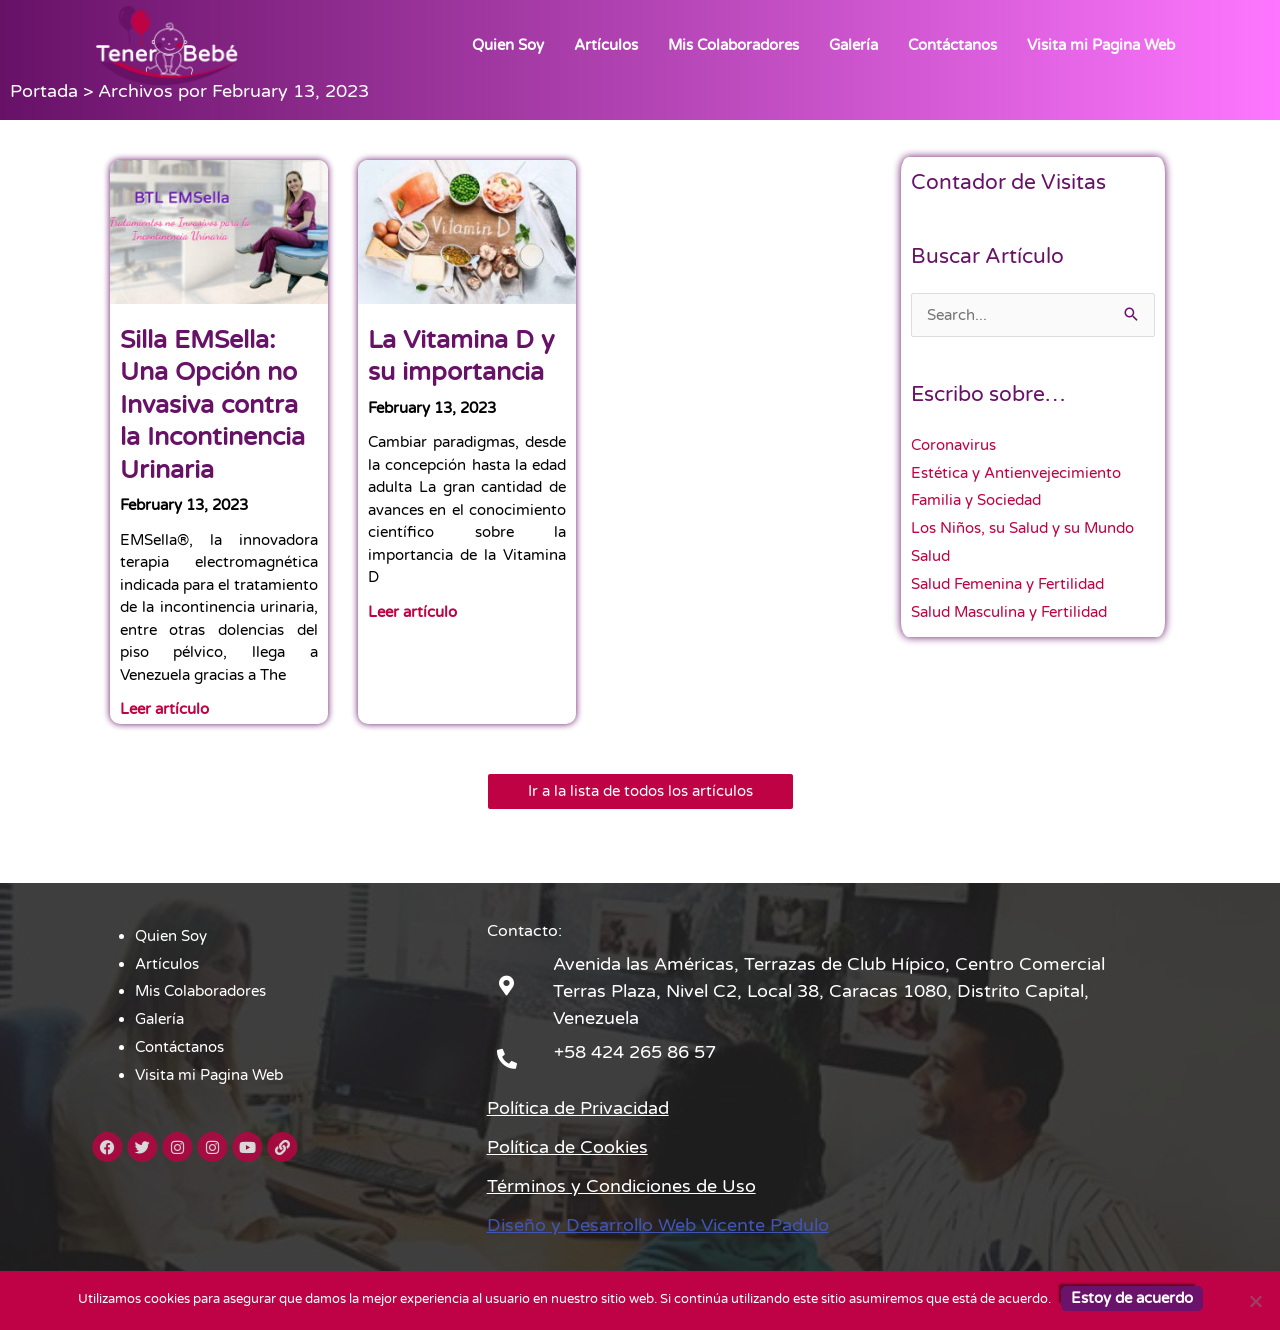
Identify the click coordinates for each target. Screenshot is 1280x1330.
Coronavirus (953, 445)
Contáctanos (952, 45)
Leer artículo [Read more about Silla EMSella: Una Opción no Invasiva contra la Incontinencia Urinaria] (164, 709)
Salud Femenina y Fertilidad (1007, 584)
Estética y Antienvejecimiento (1016, 473)
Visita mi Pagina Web (1101, 45)
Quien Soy (508, 45)
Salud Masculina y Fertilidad (1009, 612)
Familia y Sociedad (976, 500)
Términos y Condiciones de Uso (621, 1186)
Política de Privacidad (578, 1108)
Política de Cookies (567, 1147)
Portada (44, 91)
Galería (853, 45)
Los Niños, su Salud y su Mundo (1022, 528)
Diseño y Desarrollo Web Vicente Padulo (658, 1225)
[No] (1255, 1301)
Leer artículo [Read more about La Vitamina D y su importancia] (412, 612)
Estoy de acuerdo (1132, 1298)
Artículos (606, 45)
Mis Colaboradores (733, 45)
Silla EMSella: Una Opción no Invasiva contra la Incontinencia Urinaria (212, 405)
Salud (930, 556)
